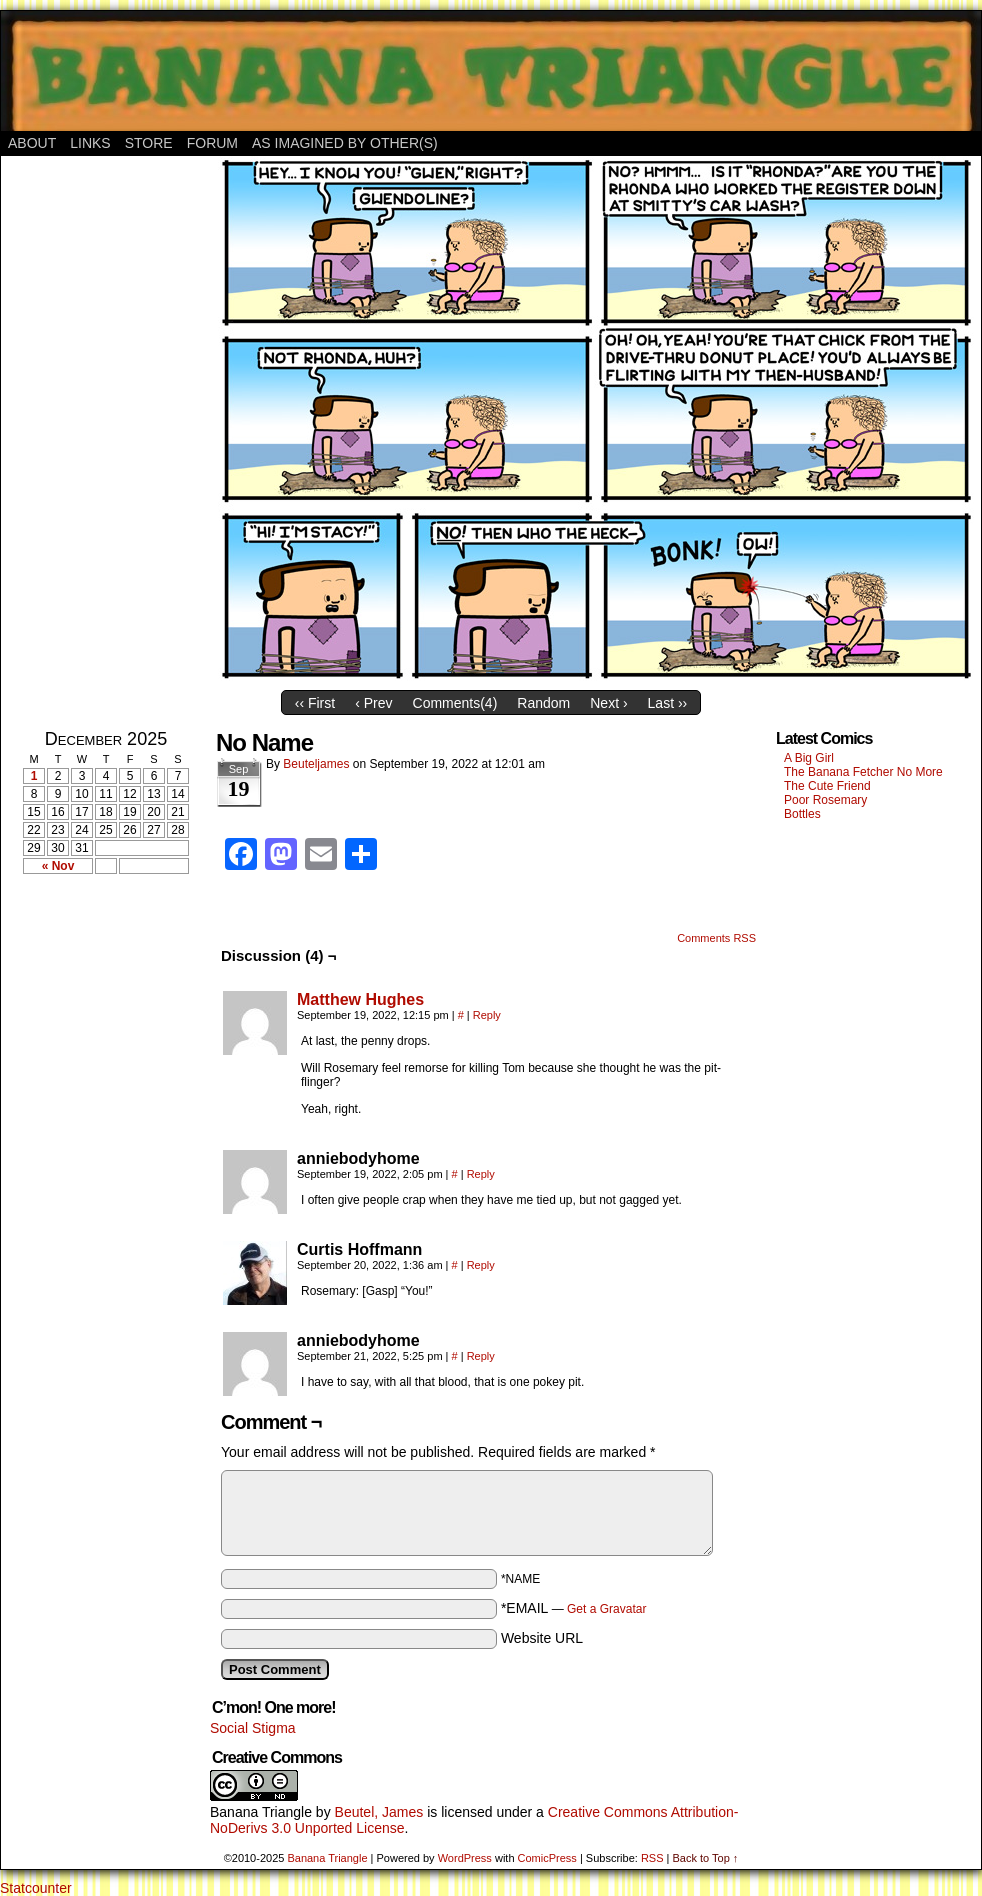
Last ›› (668, 703)
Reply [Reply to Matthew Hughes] (487, 1015)
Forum (212, 143)
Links (90, 143)
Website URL (542, 1638)
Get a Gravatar (606, 1609)
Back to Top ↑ (705, 1858)
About (32, 143)
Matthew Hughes (360, 999)
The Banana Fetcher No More (863, 772)
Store (149, 143)
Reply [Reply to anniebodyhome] (481, 1174)
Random (543, 703)
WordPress (465, 1858)
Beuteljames (316, 764)
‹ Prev (373, 703)
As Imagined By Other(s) (345, 143)
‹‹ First (315, 703)
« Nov (58, 866)
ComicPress (547, 1858)
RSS (652, 1858)
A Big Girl (809, 758)
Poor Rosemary (825, 800)
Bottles (802, 814)
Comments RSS (716, 938)
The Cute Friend (827, 786)
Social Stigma (253, 1728)
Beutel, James (379, 1812)
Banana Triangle (261, 1812)
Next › (608, 703)
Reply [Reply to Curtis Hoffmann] (481, 1265)
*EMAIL (574, 1608)
